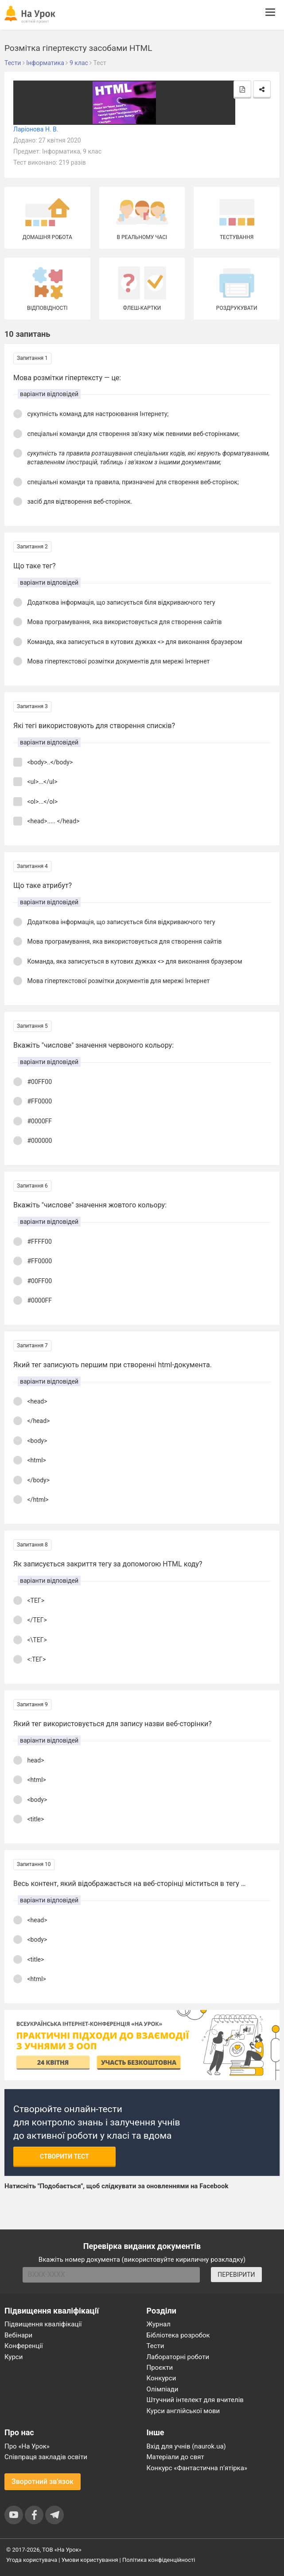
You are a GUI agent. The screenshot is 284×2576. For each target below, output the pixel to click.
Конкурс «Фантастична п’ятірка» (197, 2468)
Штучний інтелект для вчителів (195, 2400)
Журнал (159, 2324)
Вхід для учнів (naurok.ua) (186, 2446)
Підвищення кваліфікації (43, 2324)
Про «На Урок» (27, 2446)
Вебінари (18, 2335)
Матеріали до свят (175, 2457)
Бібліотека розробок (178, 2335)
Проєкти (160, 2368)
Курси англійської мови (183, 2411)
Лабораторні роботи (178, 2357)
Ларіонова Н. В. (35, 129)
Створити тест (64, 2156)
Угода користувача (31, 2560)
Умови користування (90, 2560)
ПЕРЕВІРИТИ (236, 2274)
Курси (13, 2357)
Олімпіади (163, 2389)
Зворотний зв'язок (43, 2481)
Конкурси (161, 2378)
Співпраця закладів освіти (45, 2457)
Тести (155, 2346)
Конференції (23, 2346)
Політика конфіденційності (158, 2560)
